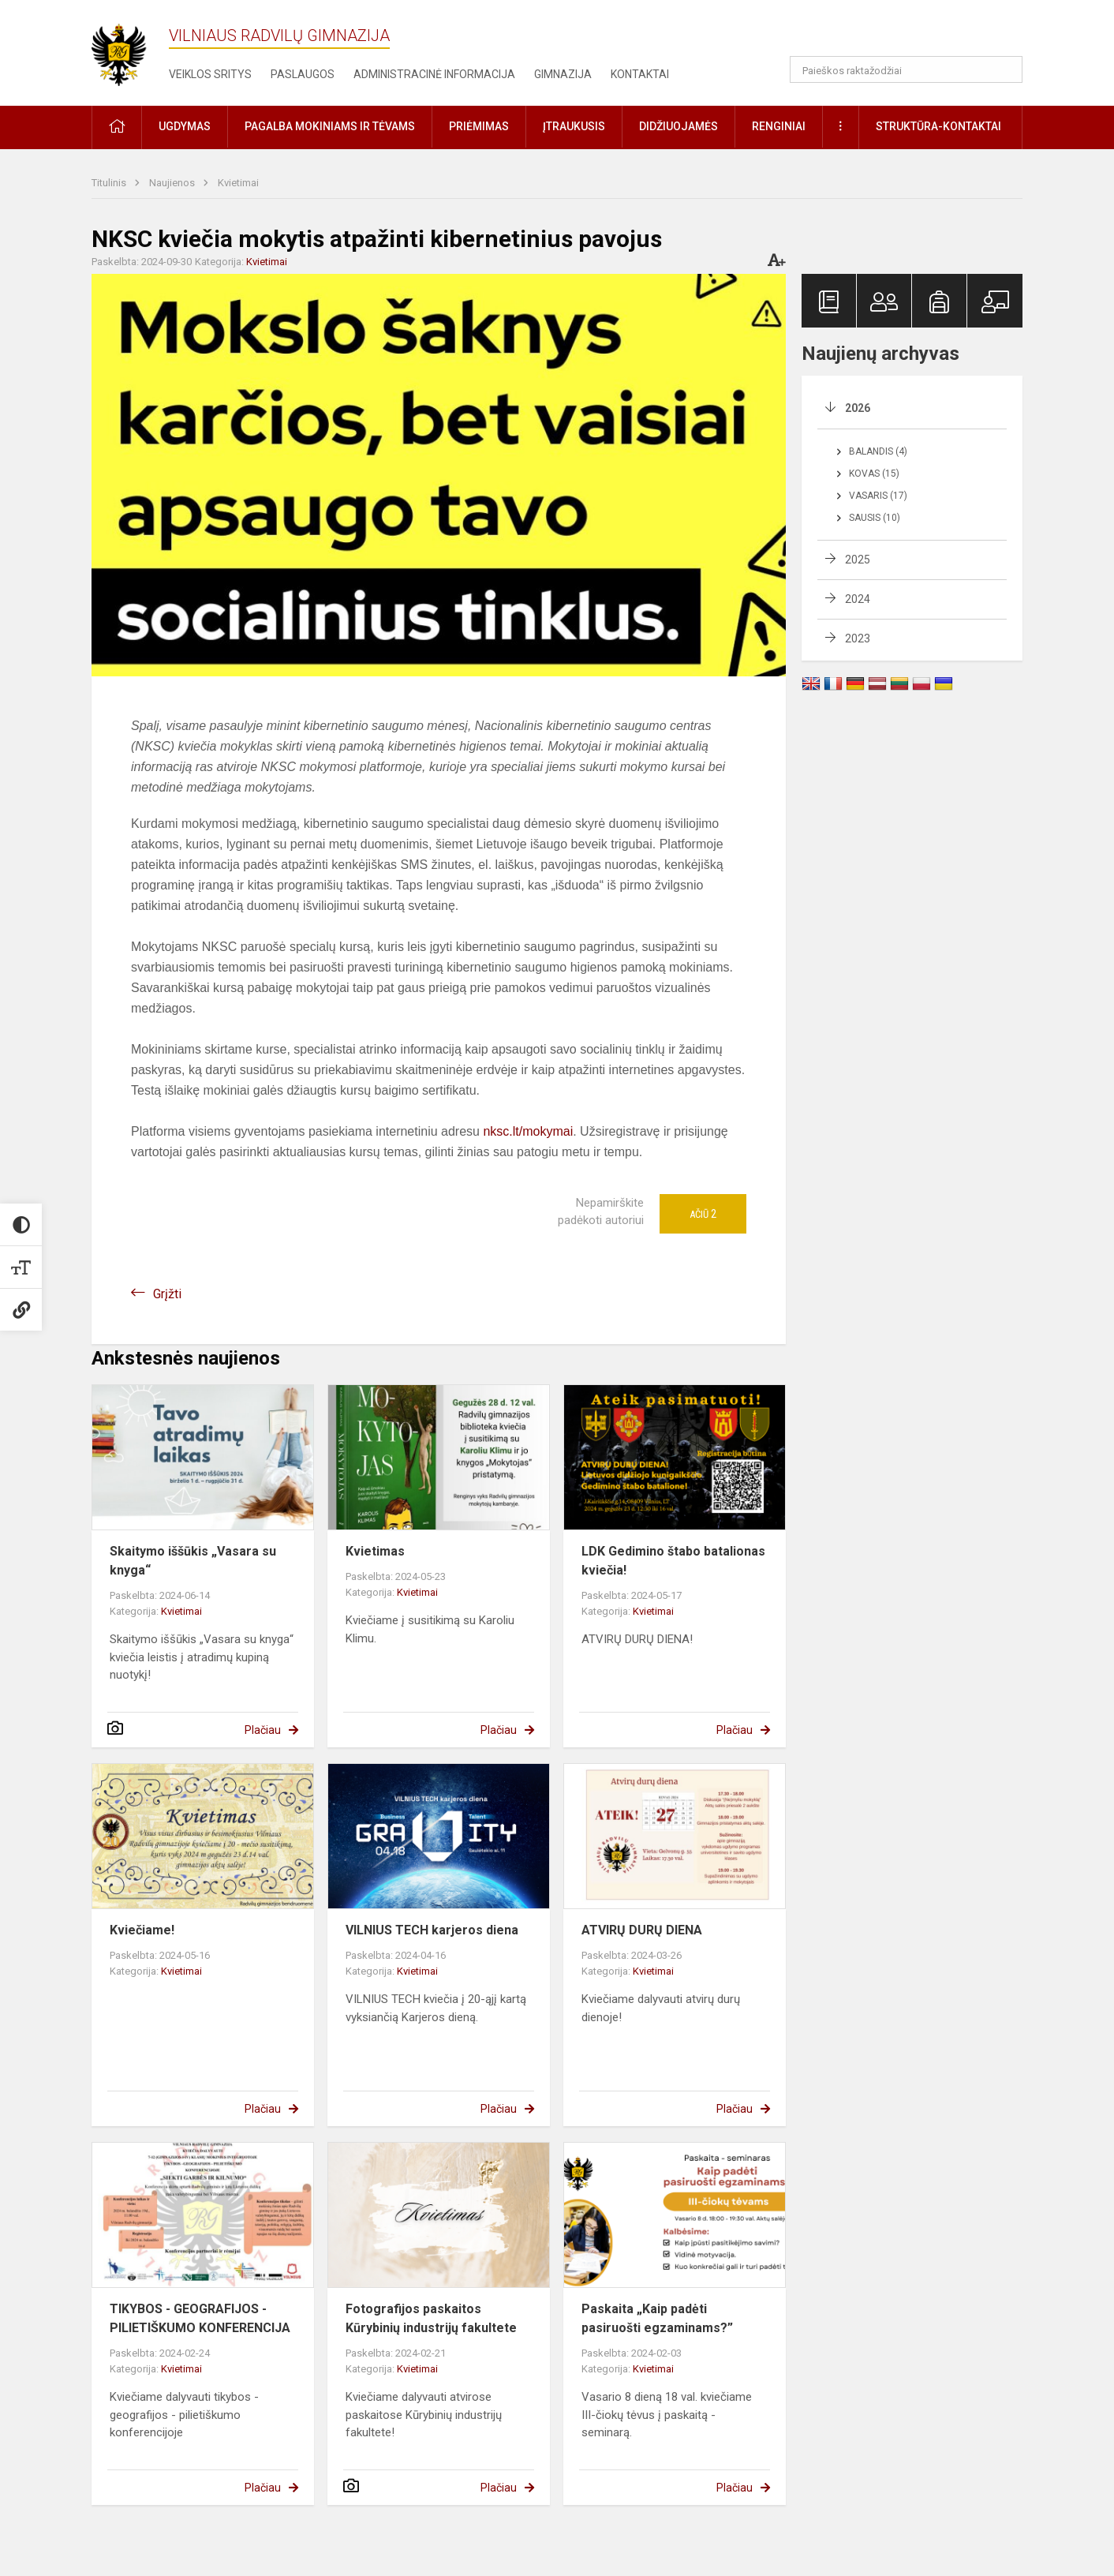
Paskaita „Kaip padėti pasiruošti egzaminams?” (657, 2318)
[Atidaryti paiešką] (1005, 69)
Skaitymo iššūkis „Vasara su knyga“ (193, 1561)
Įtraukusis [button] (574, 126)
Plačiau (263, 1730)
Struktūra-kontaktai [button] (938, 126)
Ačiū (703, 1213)
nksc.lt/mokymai (528, 1131)
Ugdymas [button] (185, 126)
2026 (857, 408)
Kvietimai (238, 183)
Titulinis (110, 183)
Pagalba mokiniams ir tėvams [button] (330, 126)
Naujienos (173, 183)
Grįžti (167, 1293)
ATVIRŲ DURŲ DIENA (641, 1930)
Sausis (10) (874, 517)
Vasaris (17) (878, 495)
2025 (857, 559)
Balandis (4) (878, 451)
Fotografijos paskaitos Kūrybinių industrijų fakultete (431, 2318)
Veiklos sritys (210, 74)
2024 (857, 599)
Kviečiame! (142, 1930)
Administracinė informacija (434, 74)
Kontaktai (640, 74)
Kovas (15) (874, 473)
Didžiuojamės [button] (678, 126)
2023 (857, 638)
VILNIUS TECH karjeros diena (432, 1930)
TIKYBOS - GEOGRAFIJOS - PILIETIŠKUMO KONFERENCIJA (200, 2318)
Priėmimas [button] (479, 126)
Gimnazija (563, 74)
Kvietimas (375, 1551)
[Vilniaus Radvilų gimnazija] (127, 50)
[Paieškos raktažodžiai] (906, 69)
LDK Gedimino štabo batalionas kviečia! (673, 1561)
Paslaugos (303, 74)
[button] (914, 33)
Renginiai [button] (779, 126)
